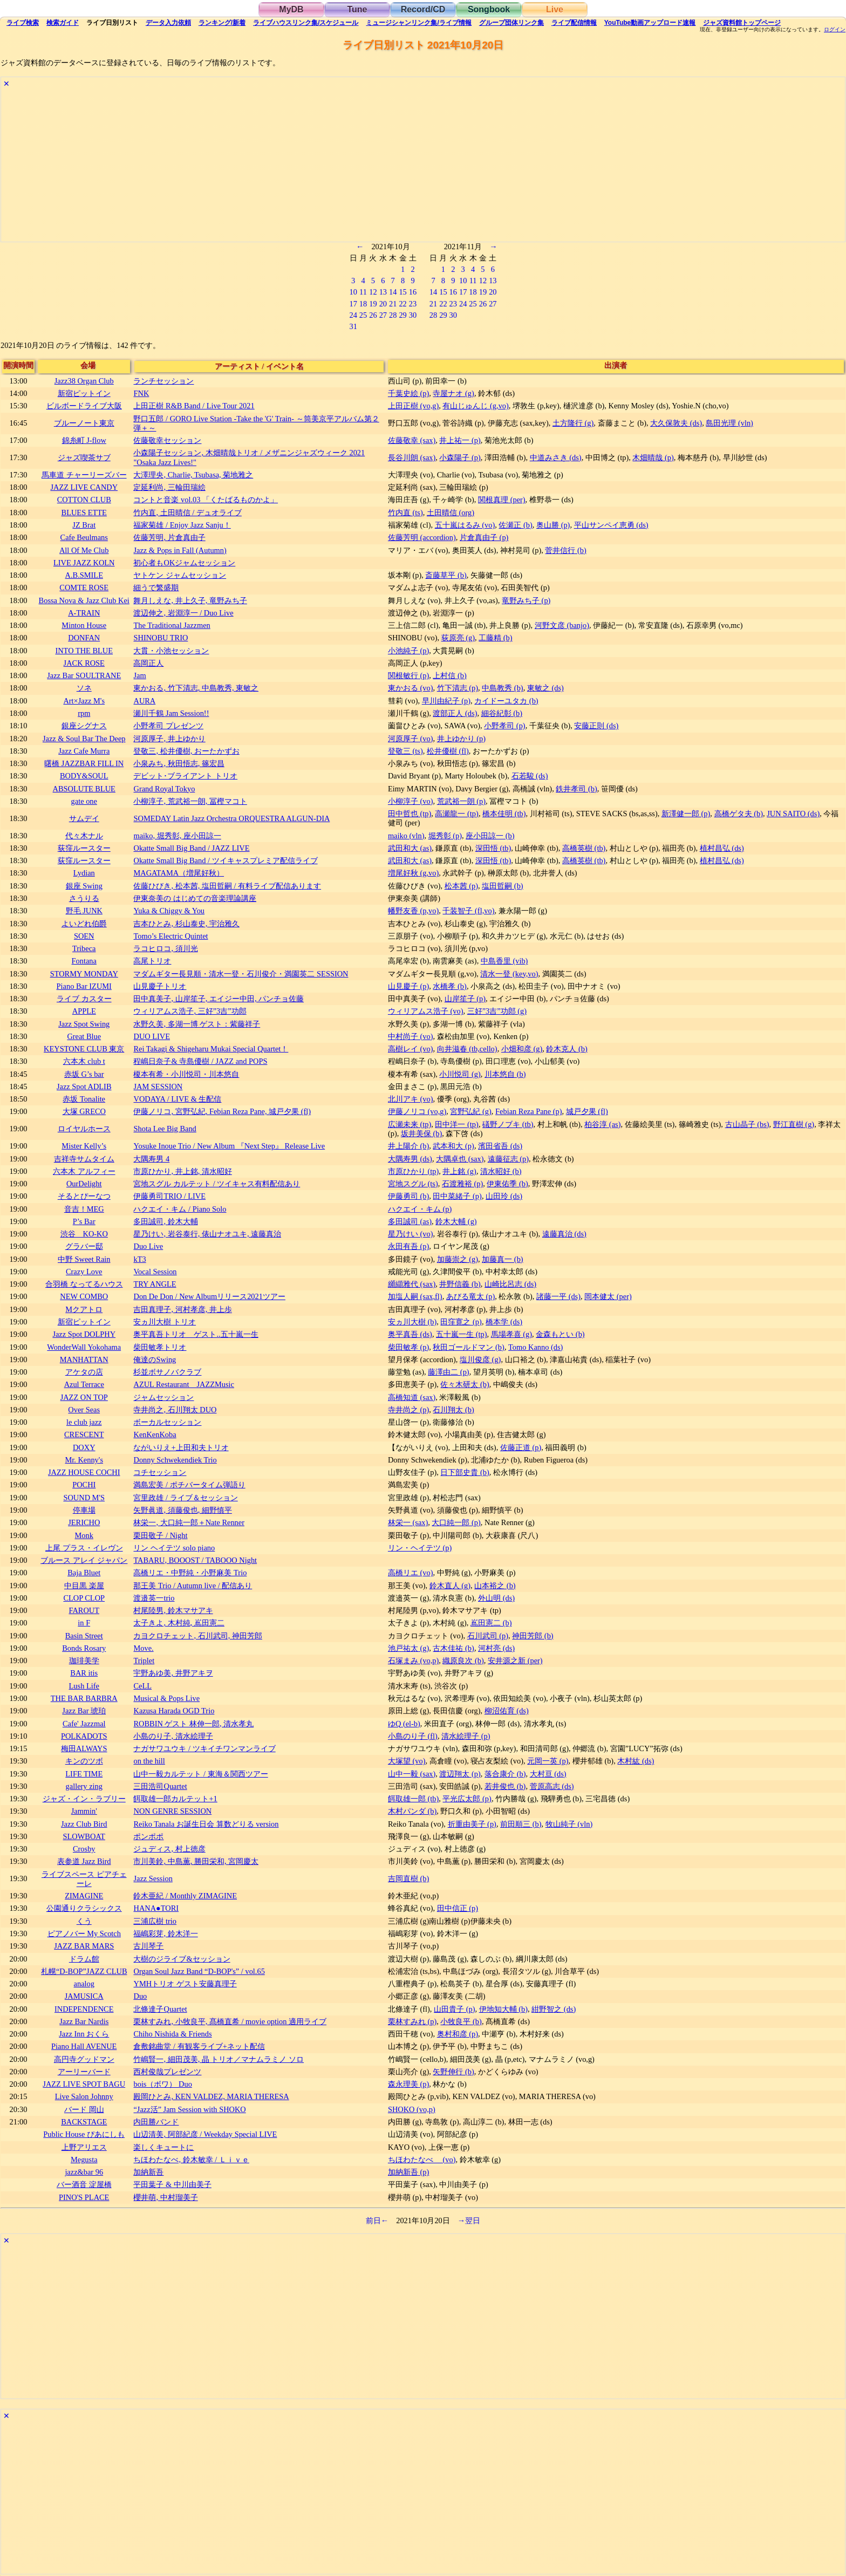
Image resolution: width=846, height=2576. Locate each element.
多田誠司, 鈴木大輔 (165, 1221)
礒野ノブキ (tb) (507, 1124)
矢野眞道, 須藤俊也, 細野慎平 (182, 1510)
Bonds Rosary (84, 1648)
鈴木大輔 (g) (455, 1221)
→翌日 (469, 2220)
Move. (143, 1648)
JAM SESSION (157, 1086)
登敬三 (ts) (405, 751)
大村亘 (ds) (548, 1773)
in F (84, 1622)
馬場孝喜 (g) (511, 1334)
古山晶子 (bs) (747, 1124)
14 (393, 292)
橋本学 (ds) (504, 1321)
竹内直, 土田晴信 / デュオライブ (187, 512)
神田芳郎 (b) (532, 1635)
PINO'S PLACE (84, 2197)
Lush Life (84, 1686)
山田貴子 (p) (454, 2009)
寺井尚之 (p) (408, 1409)
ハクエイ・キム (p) (420, 1209)
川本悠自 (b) (505, 1074)
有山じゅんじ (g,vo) (475, 405)
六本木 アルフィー (84, 1171)
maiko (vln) (406, 835)
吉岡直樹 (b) (408, 1878)
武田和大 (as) (410, 848)
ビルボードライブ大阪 (84, 405)
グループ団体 (511, 22)
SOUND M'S (84, 1497)
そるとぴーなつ (84, 1196)
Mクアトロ (84, 1309)
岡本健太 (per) (608, 1296)
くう (84, 1921)
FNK (141, 393)
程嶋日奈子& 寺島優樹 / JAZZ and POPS (200, 1061)
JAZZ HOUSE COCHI (84, 1472)
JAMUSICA (84, 1996)
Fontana (84, 960)
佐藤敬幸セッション (167, 440)
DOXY (84, 1447)
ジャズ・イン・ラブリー (84, 1798)
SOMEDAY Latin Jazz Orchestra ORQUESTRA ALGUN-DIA (231, 818)
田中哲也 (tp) (409, 813)
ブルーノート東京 (84, 423)
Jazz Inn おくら (84, 2034)
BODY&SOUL (84, 775)
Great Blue (84, 1036)
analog (84, 1983)
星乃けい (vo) (410, 1233)
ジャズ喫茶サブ (84, 457)
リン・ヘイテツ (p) (420, 1547)
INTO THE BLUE (84, 650)
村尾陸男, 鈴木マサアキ (173, 1610)
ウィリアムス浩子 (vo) (425, 1011)
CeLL (142, 1686)
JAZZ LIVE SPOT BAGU (84, 2084)
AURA (144, 700)
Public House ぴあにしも (84, 2134)
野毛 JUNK (84, 910)
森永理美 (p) (408, 2084)
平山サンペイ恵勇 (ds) (611, 525)
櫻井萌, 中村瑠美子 (165, 2197)
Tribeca (83, 948)
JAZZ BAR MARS (84, 1946)
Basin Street (84, 1635)
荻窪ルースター (84, 848)
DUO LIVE (151, 1036)
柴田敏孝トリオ (159, 1347)
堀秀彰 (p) (445, 835)
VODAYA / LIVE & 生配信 (177, 1099)
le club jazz (84, 1422)
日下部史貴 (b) (464, 1472)
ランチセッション (163, 381)
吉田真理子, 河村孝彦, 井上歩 (182, 1309)
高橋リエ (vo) (410, 1572)
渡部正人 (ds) (455, 713)
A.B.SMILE (84, 575)
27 (383, 315)
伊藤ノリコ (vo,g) (417, 1111)
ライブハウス (305, 22)
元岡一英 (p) (547, 1761)
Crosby (84, 1848)
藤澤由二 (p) (448, 1372)
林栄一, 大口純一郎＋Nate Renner (188, 1522)
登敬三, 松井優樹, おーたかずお (186, 751)
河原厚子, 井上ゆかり (169, 738)
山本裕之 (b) (494, 1585)
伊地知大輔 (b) (503, 2009)
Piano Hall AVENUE (84, 2046)
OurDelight (84, 1183)
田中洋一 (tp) (456, 1124)
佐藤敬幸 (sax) (411, 440)
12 (373, 292)
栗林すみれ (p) (412, 2021)
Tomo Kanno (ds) (535, 1347)
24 (353, 315)
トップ (742, 22)
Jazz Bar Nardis (83, 2021)
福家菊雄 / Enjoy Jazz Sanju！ (181, 525)
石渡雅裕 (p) (462, 1183)
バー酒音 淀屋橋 (84, 2184)
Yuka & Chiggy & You (168, 910)
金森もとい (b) (560, 1334)
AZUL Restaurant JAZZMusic (183, 1384)
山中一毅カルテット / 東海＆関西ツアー (200, 1773)
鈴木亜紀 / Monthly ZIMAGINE (185, 1895)
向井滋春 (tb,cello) (467, 1048)
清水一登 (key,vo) (509, 973)
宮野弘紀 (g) (470, 1111)
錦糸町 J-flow (84, 440)
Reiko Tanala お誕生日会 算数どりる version (205, 1824)
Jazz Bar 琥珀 (84, 1710)
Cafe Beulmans (84, 537)
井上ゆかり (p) (461, 738)
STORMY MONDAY (84, 973)
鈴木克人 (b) (566, 1048)
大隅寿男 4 (151, 1158)
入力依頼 (168, 22)
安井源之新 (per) (515, 1660)
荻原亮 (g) (458, 637)
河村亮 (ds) (496, 1648)
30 (413, 315)
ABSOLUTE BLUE (84, 788)
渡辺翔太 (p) (459, 1773)
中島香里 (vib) (504, 960)
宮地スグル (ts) (413, 1183)
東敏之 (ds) (545, 688)
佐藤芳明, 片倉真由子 (169, 537)
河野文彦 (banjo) (562, 625)
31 (353, 326)
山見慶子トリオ (159, 986)
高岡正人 (148, 663)
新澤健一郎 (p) (685, 813)
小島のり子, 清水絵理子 (173, 1736)
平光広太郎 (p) (466, 1798)
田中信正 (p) (457, 1908)
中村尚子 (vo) (410, 1036)
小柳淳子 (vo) (410, 801)
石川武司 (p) (487, 1635)
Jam (139, 675)
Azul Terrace (84, 1384)
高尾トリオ (152, 960)
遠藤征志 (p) (508, 1158)
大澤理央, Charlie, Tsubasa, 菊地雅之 (193, 474)
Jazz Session (152, 1878)
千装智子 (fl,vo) (468, 910)
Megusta (84, 2159)
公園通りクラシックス (84, 1908)
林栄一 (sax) (408, 1522)
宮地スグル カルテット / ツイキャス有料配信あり (216, 1183)
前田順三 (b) (520, 1824)
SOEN (84, 936)
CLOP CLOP (84, 1598)
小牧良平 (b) (460, 2021)
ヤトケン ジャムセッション (179, 575)
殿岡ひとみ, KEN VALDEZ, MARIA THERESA (211, 2096)
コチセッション (159, 1472)
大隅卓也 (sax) (459, 1158)
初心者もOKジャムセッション (184, 562)
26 (373, 315)
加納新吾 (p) (408, 2172)
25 (363, 315)
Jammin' (84, 1811)
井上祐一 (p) (459, 440)
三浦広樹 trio (154, 1921)
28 (393, 315)
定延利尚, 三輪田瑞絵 (169, 487)
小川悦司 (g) (459, 1074)
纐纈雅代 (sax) (411, 1284)
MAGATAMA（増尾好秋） (178, 873)
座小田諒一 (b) (490, 835)
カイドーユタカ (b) (506, 700)
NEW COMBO (84, 1296)
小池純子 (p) (408, 650)
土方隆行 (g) (572, 423)
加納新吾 (148, 2172)
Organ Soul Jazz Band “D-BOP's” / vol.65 (198, 1971)
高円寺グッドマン (84, 2059)
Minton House (84, 625)
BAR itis (84, 1673)
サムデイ (84, 818)
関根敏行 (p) (408, 675)
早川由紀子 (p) (446, 700)
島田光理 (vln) (729, 423)
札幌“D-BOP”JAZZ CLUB (84, 1971)
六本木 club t (84, 1061)
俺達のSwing (154, 1359)
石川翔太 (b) (453, 1409)
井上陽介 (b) (408, 1146)
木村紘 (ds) (635, 1761)
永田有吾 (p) (408, 1246)
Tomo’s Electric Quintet (170, 936)
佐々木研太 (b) (464, 1384)
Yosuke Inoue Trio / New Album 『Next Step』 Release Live (229, 1146)
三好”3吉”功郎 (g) (497, 1011)
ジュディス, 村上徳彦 (169, 1848)
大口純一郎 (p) (456, 1522)
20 (383, 303)
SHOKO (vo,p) (411, 2109)
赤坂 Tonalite (84, 1099)
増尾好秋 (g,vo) (413, 873)
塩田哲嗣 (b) (502, 886)
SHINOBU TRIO (160, 637)
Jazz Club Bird (84, 1824)
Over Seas (84, 1409)
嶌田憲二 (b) (490, 1622)
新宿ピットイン (84, 393)
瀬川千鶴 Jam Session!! (171, 713)
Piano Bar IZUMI (84, 986)
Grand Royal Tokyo (164, 788)
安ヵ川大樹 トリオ (164, 1321)
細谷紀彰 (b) (501, 713)
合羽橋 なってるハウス (84, 1284)
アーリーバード (84, 2071)
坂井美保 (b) (421, 1133)
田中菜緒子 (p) (457, 1196)
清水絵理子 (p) (465, 1736)
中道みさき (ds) (556, 457)
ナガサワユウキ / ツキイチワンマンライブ (204, 1748)
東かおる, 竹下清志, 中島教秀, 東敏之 (195, 688)
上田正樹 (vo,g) (413, 405)
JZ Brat (83, 525)
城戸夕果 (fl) (587, 1111)
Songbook (489, 9)
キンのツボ (84, 1761)
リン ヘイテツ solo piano (174, 1547)
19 (373, 303)
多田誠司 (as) (410, 1221)
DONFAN (84, 637)
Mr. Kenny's (84, 1460)
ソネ (84, 688)
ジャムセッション (163, 1397)
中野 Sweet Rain (84, 1259)
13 (383, 292)
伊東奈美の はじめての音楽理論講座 (194, 898)
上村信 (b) (449, 675)
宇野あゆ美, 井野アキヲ (173, 1673)
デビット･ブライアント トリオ (185, 775)
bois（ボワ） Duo (162, 2084)
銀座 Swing (84, 886)
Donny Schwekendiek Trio (174, 1460)
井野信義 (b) (459, 1284)
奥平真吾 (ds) (410, 1334)
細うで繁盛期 (156, 587)
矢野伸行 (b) (453, 2071)
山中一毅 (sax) (411, 1773)
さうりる (84, 898)
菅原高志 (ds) (552, 1786)
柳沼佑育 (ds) (507, 1710)
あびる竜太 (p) (470, 1296)
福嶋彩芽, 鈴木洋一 (165, 1933)
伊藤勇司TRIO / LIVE (169, 1196)
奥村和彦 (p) (457, 2034)
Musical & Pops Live (166, 1698)
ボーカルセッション (167, 1422)
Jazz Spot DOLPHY (83, 1334)
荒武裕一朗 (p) (461, 801)
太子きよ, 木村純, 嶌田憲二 (178, 1622)
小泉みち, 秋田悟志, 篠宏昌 (178, 763)
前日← (377, 2220)
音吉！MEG (84, 1209)
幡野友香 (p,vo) (413, 910)
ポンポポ (148, 1836)
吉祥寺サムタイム (84, 1158)
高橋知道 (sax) (411, 1397)
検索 (22, 22)
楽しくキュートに (163, 2147)
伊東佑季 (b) (507, 1183)
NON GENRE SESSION (172, 1811)
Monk (84, 1535)
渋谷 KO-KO (84, 1233)
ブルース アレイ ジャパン (83, 1560)
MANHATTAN (84, 1359)
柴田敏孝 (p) (408, 1347)
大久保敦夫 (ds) (676, 423)
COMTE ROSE (83, 587)
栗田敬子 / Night (160, 1535)
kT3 (139, 1259)
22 (402, 303)
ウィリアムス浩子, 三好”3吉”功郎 (189, 1011)
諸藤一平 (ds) (558, 1296)
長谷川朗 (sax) (411, 457)
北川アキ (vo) (410, 1099)
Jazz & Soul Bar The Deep (84, 738)
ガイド (62, 22)
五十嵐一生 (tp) (461, 1334)
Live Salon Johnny (84, 2096)
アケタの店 (84, 1372)
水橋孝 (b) (449, 986)
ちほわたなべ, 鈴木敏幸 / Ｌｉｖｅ (191, 2159)
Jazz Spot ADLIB (84, 1086)
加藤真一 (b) (502, 1259)
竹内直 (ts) (405, 512)
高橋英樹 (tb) (583, 848)
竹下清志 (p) (457, 688)
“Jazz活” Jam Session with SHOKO (189, 2109)
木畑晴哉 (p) (652, 457)
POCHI (83, 1484)
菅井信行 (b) (565, 550)
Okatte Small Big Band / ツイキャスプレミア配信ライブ (225, 860)
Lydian (84, 873)
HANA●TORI (156, 1908)
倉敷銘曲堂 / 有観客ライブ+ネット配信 (198, 2046)
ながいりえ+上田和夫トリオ (180, 1447)
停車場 (84, 1510)
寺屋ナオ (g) (453, 393)
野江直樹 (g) (793, 1124)
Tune (357, 9)
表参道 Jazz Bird (84, 1861)
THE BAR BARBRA (84, 1698)
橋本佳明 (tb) (504, 813)
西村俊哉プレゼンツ (167, 2071)
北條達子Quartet (160, 2009)
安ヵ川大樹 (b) (412, 1321)
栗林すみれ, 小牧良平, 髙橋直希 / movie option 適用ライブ (229, 2021)
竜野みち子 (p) (526, 600)
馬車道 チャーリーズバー (84, 474)
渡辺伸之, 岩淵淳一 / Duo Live (183, 613)
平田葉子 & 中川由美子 (172, 2184)
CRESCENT (84, 1434)
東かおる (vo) (410, 688)
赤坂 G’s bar (84, 1074)
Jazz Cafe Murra (84, 751)
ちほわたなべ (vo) (422, 2159)
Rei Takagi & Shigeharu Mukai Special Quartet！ (210, 1048)
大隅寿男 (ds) (410, 1158)
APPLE (84, 1011)
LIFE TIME (84, 1773)
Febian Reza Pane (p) (528, 1111)
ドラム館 (84, 1959)
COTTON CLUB (84, 499)
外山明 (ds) (496, 1598)
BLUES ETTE (84, 512)
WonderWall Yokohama (84, 1347)
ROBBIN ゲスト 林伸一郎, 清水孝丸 (193, 1723)
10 (353, 292)
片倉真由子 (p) (484, 537)
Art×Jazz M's (84, 700)
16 (413, 292)
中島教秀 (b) (502, 688)
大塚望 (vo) (407, 1761)
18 (363, 303)
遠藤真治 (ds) (564, 1233)
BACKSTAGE (84, 2121)
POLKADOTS (84, 1736)
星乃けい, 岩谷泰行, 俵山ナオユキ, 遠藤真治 (207, 1233)
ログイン (834, 29)
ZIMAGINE (84, 1895)
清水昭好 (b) (500, 1171)
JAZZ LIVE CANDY (84, 487)
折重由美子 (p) (472, 1824)
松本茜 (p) (461, 886)
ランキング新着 (222, 22)
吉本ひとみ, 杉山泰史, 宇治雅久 (186, 923)
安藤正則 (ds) (596, 725)
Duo (140, 1996)
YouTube (650, 22)
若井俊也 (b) (505, 1786)
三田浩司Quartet (160, 1786)
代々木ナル (84, 835)
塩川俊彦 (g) (480, 1359)
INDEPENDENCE (84, 2009)
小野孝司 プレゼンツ (168, 725)
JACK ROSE (84, 663)
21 (393, 303)
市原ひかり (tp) (413, 1171)
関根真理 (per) (502, 499)
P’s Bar (84, 1221)
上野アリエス (84, 2147)
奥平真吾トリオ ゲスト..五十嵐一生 (195, 1334)
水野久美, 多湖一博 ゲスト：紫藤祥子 (196, 1024)
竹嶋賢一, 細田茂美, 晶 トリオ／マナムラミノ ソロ (218, 2059)
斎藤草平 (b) (445, 575)
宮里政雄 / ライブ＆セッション (185, 1497)
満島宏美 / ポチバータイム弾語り (189, 1484)
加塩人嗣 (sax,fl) (415, 1296)
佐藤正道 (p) (520, 1447)
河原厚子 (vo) (410, 738)
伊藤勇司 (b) (408, 1196)
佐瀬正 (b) (515, 525)
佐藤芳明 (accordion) (422, 537)
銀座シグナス (84, 725)
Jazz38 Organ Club (84, 381)
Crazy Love (84, 1271)
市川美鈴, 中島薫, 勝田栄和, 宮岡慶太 (195, 1861)
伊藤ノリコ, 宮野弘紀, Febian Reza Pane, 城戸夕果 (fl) (222, 1111)
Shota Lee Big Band (164, 1128)
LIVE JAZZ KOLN (84, 562)
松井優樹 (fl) (448, 751)
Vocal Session (154, 1271)
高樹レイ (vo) (410, 1048)
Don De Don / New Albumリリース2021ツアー (209, 1296)
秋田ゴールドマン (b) (468, 1347)
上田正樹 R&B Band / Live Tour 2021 (193, 405)
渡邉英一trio (153, 1598)
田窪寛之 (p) (460, 1321)
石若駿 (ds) (529, 775)
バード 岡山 (84, 2109)
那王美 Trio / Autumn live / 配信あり (192, 1585)
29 (402, 315)
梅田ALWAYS (84, 1748)
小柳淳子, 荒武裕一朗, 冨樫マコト (190, 801)
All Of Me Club (84, 550)
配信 (574, 22)
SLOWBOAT (84, 1836)
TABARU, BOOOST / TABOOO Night (195, 1560)
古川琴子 (148, 1946)
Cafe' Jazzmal (84, 1723)
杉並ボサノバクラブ (167, 1372)
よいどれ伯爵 (84, 923)
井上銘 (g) (459, 1171)
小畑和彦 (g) (521, 1048)
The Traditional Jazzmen (171, 625)
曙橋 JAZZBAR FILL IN (84, 763)
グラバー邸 (84, 1246)
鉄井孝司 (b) (576, 788)
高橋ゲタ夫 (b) (738, 813)
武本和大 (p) (453, 1146)
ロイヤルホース (84, 1128)
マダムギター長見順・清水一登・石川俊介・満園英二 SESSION (240, 973)
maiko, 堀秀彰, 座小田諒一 (177, 835)
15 (402, 292)
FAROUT (84, 1610)
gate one (84, 801)
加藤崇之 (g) (457, 1259)
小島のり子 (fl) (413, 1736)
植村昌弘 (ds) (722, 848)
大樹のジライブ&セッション (181, 1959)
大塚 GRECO (84, 1111)
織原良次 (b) (462, 1660)
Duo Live (148, 1246)
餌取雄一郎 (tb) (413, 1798)
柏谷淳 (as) (602, 1124)
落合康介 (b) (505, 1773)
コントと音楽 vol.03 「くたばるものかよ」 (205, 499)
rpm (84, 713)
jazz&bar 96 (84, 2172)
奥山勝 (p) (553, 525)
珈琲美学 (84, 1660)
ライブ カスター (84, 998)
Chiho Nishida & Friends (172, 2034)
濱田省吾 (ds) (500, 1146)
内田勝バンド (156, 2121)
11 (363, 292)
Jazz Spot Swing (84, 1024)
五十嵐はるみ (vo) (465, 525)
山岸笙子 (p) (465, 998)
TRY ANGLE (154, 1284)
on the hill (149, 1761)
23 (413, 303)
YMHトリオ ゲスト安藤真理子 (184, 1983)
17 (353, 303)
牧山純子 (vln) (569, 1824)
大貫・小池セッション (171, 650)
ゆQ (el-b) (404, 1723)
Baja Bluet (83, 1572)
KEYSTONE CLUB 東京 (84, 1048)
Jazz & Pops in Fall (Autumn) (179, 550)
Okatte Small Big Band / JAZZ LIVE (191, 848)
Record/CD (423, 9)
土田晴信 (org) (450, 512)
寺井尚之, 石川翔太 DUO (174, 1409)
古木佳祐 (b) (453, 1648)
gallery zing (84, 1786)
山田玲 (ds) (504, 1196)
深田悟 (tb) (493, 848)
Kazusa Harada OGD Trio (173, 1710)
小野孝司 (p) (504, 725)
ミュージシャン (418, 22)
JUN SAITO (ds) (793, 813)
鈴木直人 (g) (449, 1585)
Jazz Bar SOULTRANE (84, 675)
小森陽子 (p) (459, 457)
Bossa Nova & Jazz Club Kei (84, 600)
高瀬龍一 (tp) (456, 813)
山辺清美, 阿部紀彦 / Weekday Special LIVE (205, 2134)
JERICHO (84, 1522)
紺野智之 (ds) (553, 2009)
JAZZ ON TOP (84, 1397)
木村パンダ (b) (412, 1811)
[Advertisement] (325, 166)
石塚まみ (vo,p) (413, 1660)
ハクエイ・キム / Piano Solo (179, 1209)
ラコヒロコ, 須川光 (165, 948)
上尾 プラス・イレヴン (84, 1547)
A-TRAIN (84, 613)
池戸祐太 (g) (408, 1648)
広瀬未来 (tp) (409, 1124)
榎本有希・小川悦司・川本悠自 (186, 1074)
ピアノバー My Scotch (84, 1933)
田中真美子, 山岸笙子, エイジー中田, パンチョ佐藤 (218, 998)
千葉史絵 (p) (408, 393)
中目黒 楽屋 (84, 1585)
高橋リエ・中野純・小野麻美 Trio (190, 1572)
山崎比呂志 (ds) (510, 1284)
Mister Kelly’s (84, 1146)
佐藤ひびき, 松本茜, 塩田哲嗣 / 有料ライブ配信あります (227, 886)
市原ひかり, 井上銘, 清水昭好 (182, 1171)
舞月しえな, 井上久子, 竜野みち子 (190, 600)
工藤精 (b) (495, 637)
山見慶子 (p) (408, 986)
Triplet (143, 1660)
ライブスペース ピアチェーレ (84, 1879)
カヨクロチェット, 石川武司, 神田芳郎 (197, 1635)
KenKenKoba (154, 1434)
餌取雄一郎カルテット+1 (175, 1798)
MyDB (291, 9)
